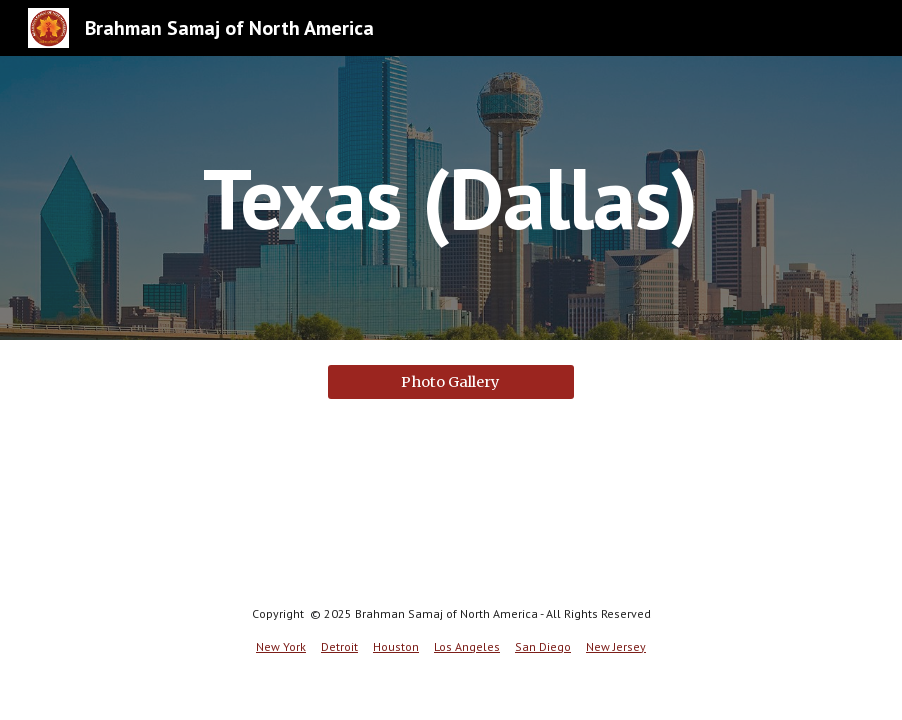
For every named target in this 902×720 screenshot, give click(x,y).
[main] (450, 197)
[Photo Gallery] (451, 381)
